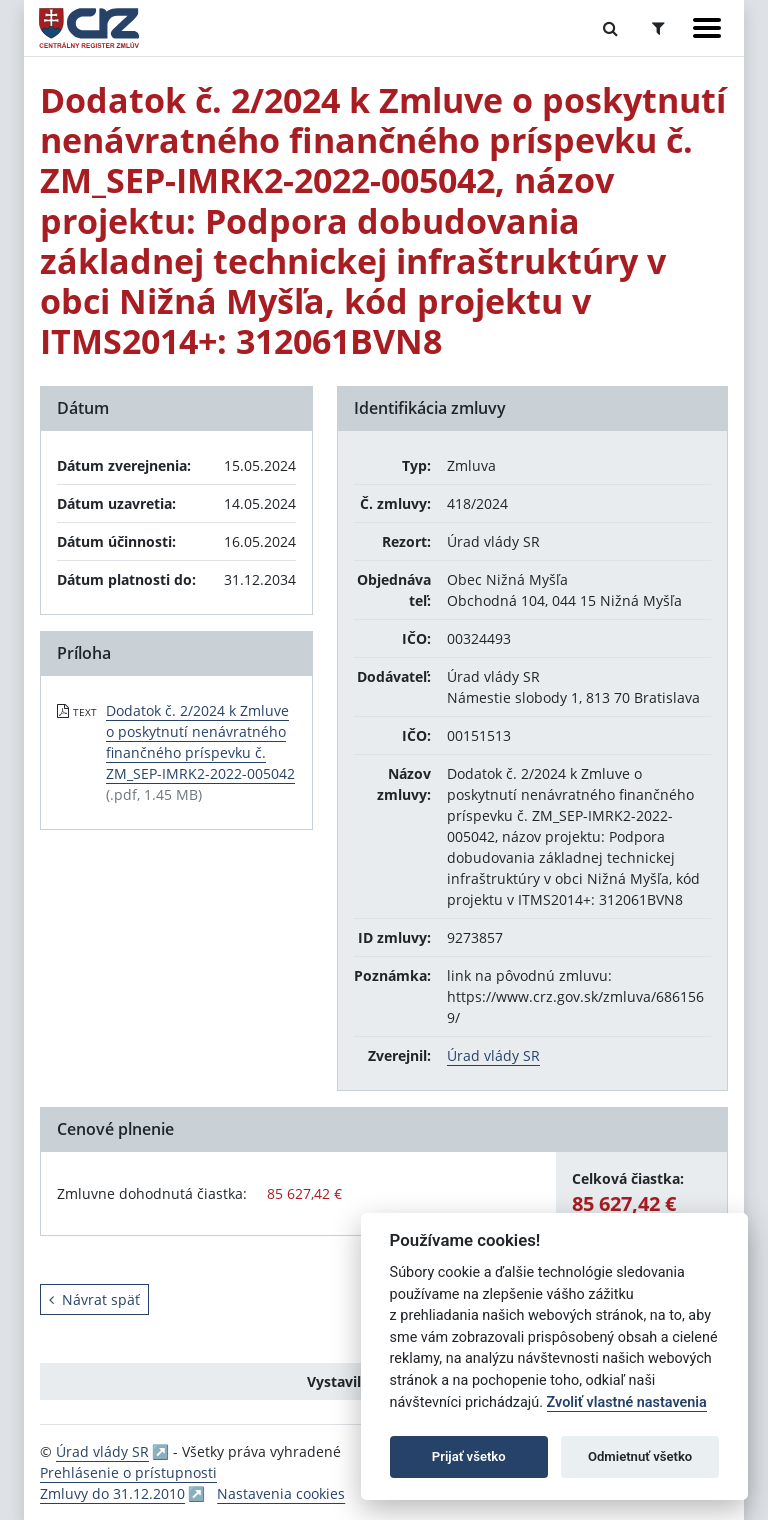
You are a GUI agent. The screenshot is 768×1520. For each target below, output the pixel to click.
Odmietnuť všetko (640, 1456)
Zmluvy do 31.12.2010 (112, 1493)
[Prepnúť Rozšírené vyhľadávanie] (658, 28)
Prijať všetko (469, 1456)
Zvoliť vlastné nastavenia (627, 1402)
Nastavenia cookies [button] (281, 1493)
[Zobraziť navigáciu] (707, 28)
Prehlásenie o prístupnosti (128, 1472)
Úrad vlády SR (493, 1055)
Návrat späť (94, 1299)
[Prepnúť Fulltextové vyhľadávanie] (610, 28)
